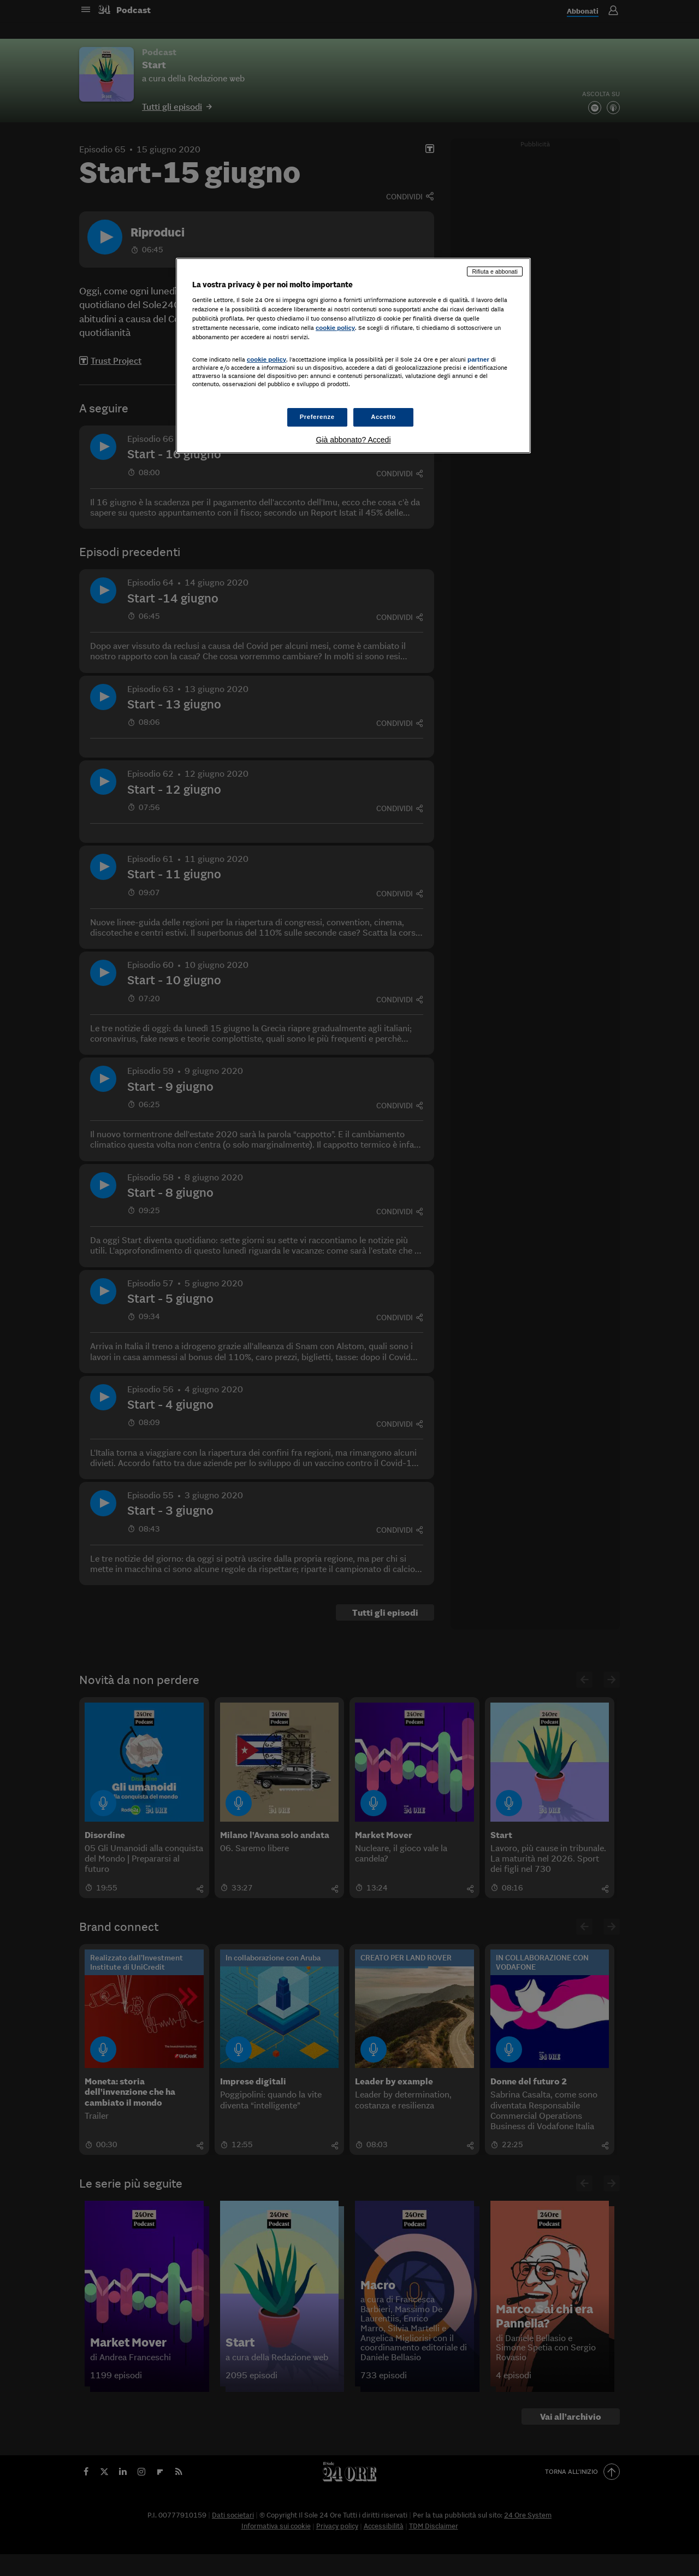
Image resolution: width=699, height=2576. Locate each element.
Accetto (383, 416)
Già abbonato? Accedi (353, 439)
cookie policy (335, 327)
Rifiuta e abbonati (495, 271)
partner (478, 359)
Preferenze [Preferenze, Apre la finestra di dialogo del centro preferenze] (317, 416)
